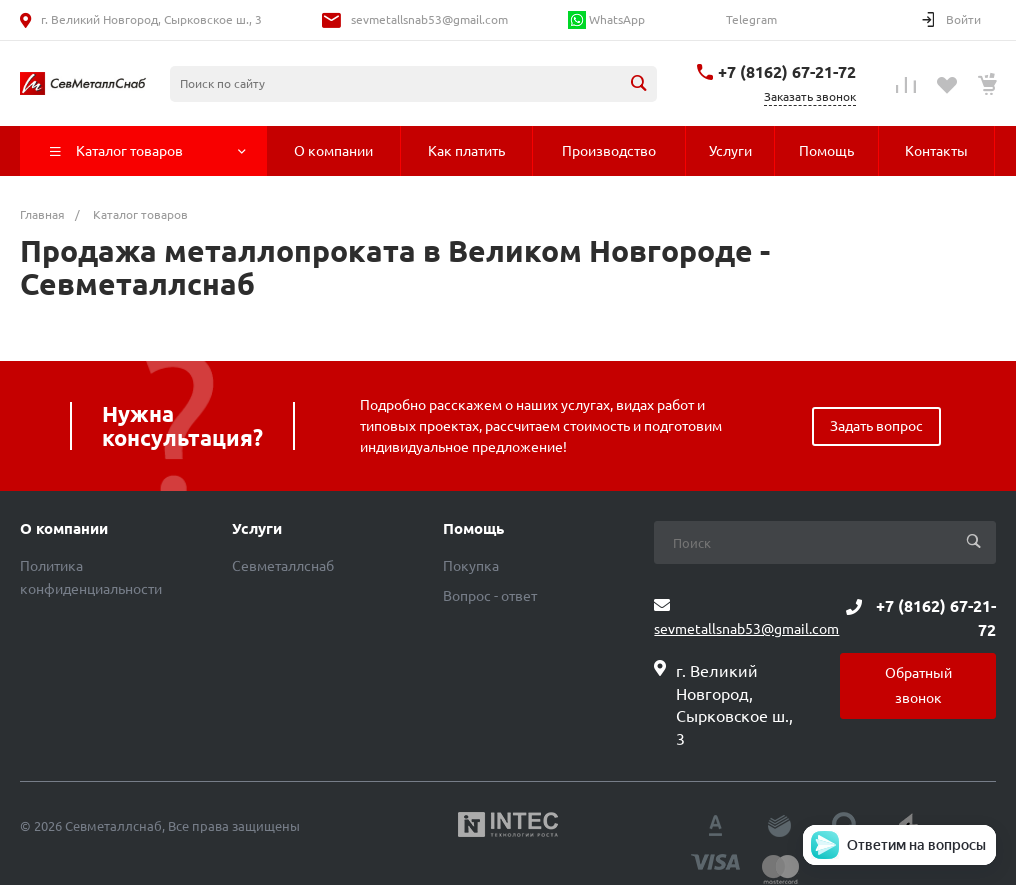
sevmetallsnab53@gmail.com (429, 19)
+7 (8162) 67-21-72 (787, 72)
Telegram (750, 19)
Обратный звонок (918, 685)
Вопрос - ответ (490, 596)
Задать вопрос (876, 426)
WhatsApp (606, 20)
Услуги (257, 529)
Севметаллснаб (283, 566)
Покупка (471, 566)
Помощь (473, 529)
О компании (64, 529)
